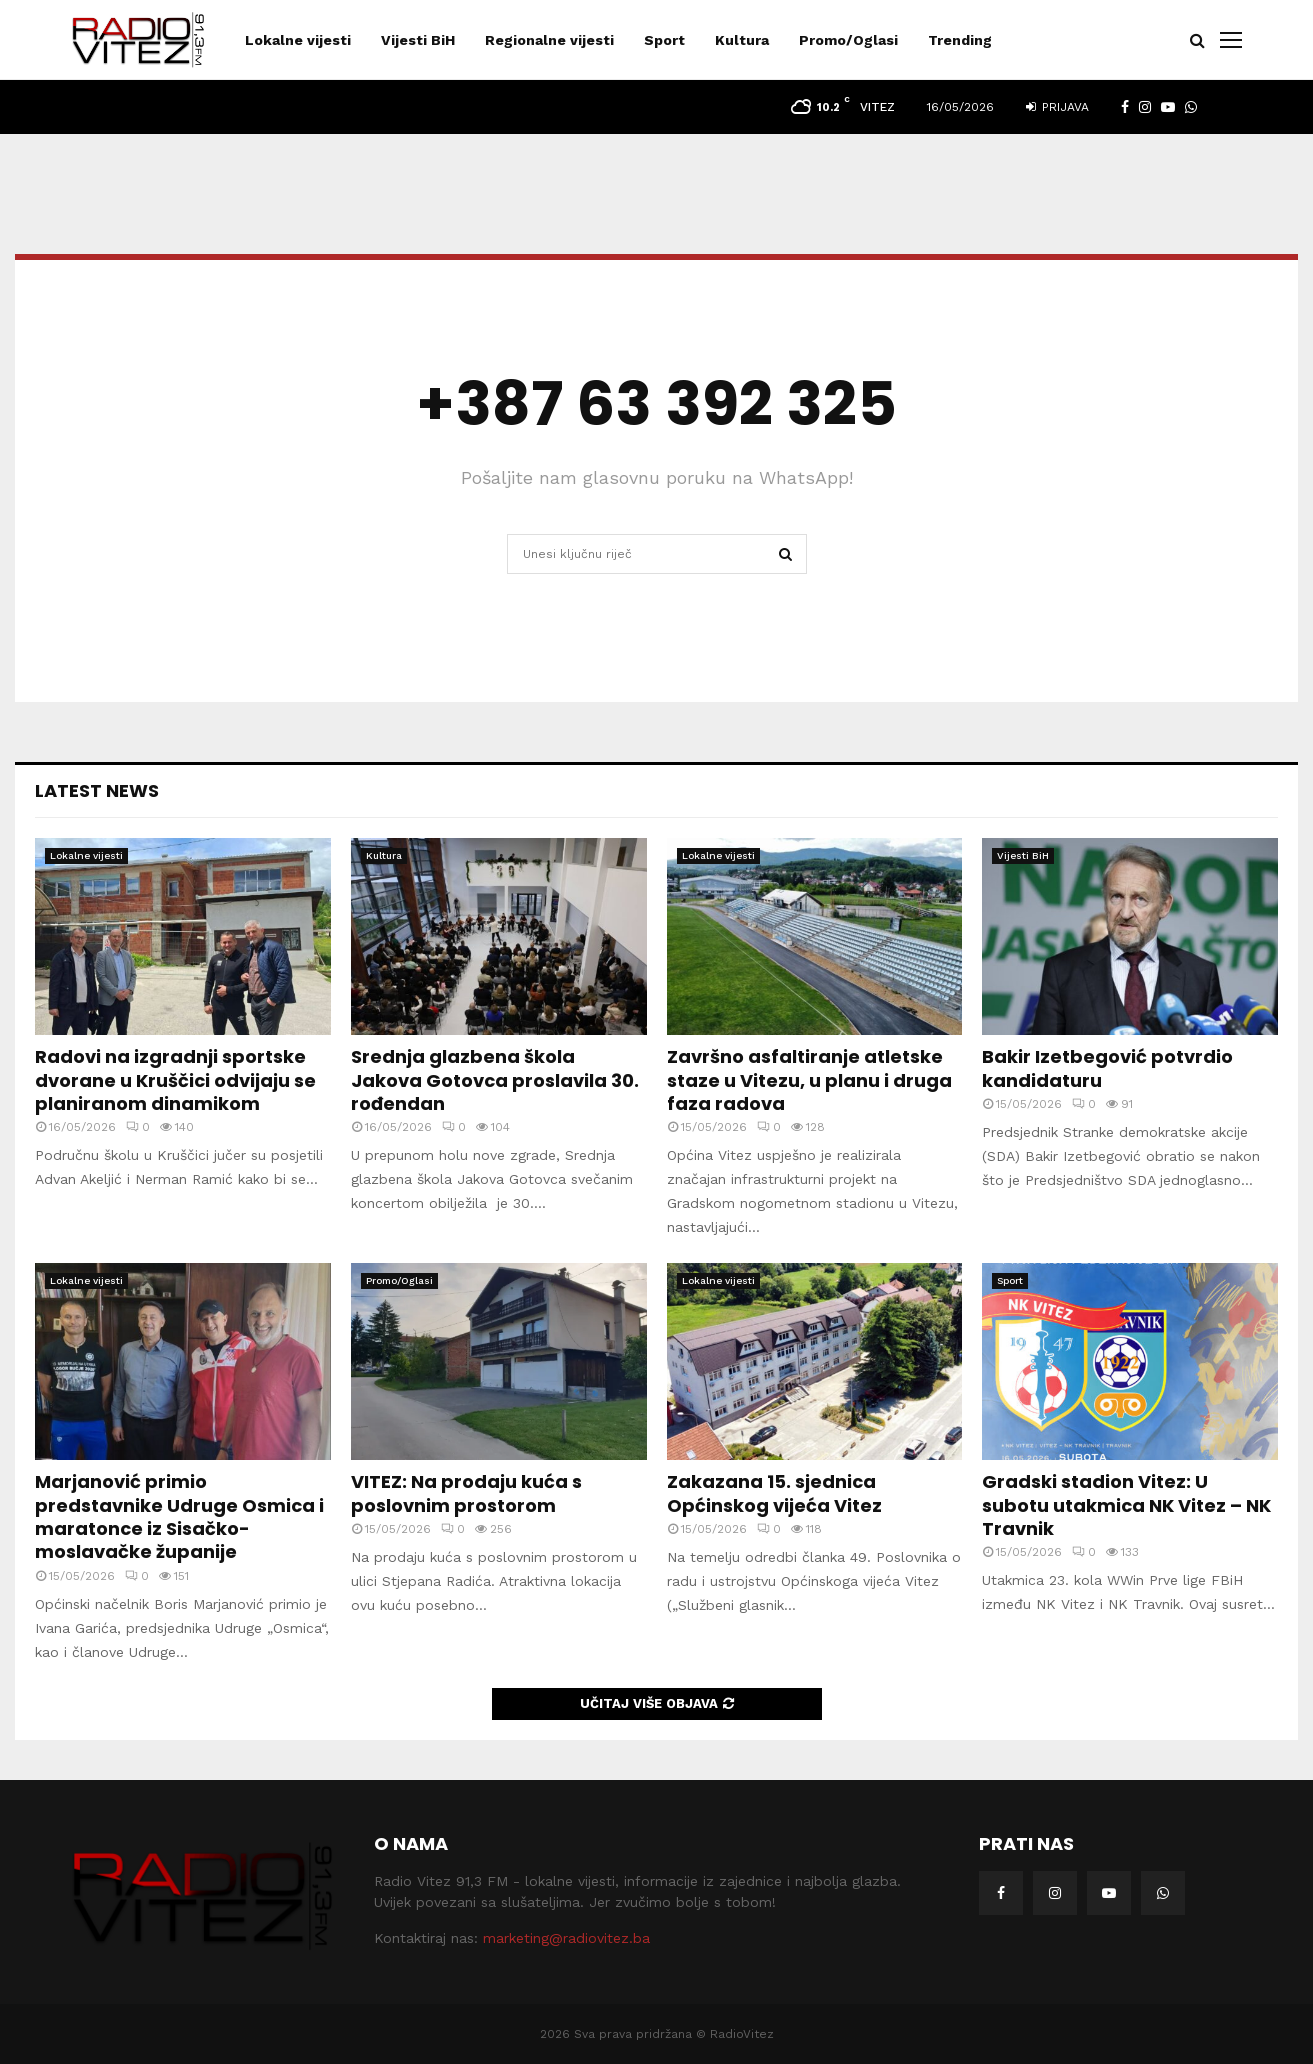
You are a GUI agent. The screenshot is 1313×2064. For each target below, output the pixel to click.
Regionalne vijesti (549, 40)
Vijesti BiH (418, 40)
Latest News (97, 790)
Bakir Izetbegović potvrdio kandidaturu (1107, 1068)
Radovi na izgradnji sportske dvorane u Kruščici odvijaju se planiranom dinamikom (175, 1080)
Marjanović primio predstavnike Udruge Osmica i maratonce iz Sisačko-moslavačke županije (179, 1516)
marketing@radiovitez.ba (566, 1938)
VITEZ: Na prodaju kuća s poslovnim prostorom (466, 1493)
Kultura (742, 40)
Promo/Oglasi (848, 40)
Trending (960, 40)
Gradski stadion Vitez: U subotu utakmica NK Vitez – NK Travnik (1126, 1505)
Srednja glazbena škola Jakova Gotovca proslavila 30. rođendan (495, 1080)
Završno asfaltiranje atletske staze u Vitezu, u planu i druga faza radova (809, 1080)
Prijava (1057, 107)
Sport (664, 40)
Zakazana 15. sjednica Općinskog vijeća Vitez (774, 1493)
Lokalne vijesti (298, 40)
